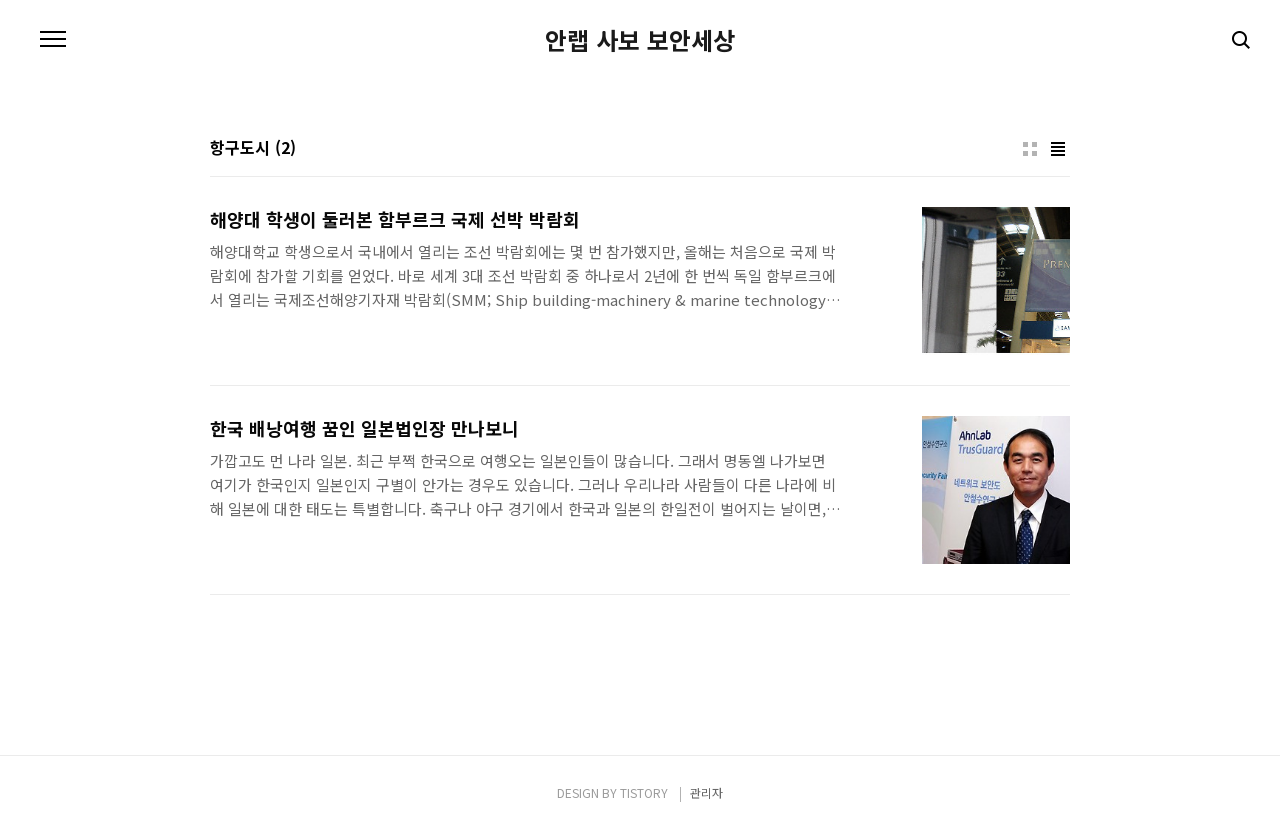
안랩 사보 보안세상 (640, 40)
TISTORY (644, 792)
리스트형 (1058, 149)
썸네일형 (1030, 149)
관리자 (706, 792)
